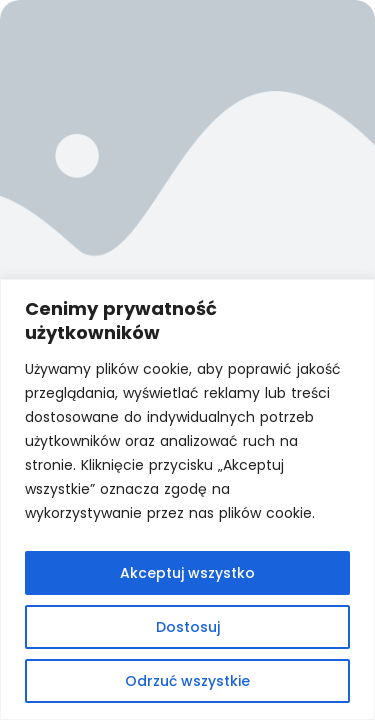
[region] (187, 499)
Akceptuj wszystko (187, 573)
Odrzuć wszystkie (187, 681)
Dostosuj (188, 627)
